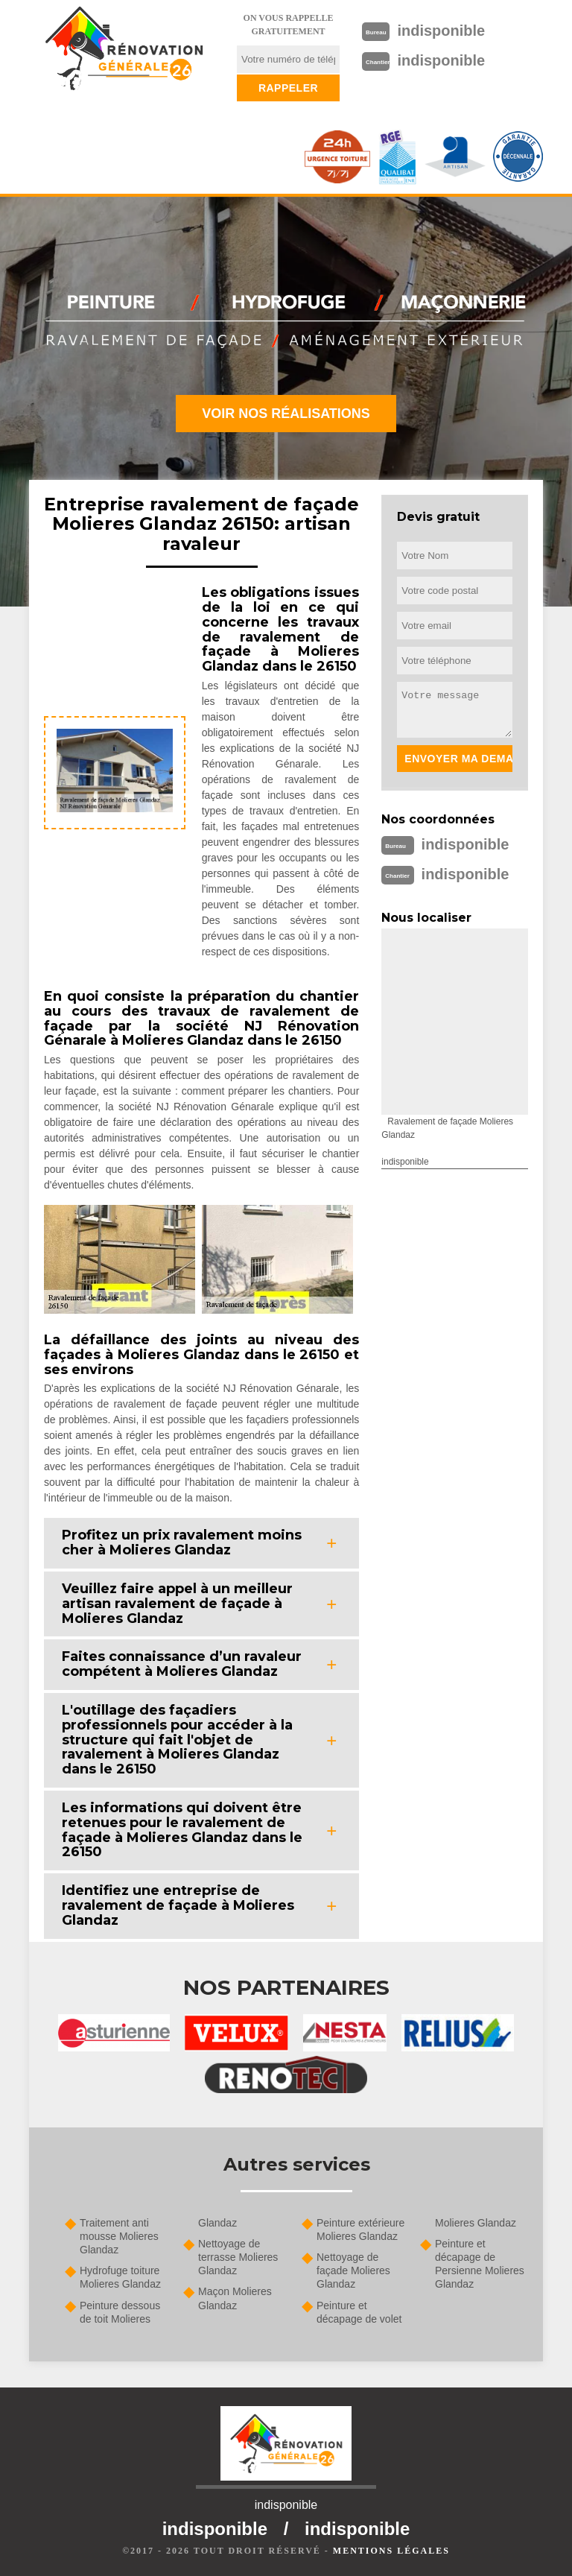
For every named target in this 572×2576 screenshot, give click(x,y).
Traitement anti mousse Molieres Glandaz (119, 2236)
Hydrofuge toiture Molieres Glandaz (120, 2277)
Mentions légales (391, 2550)
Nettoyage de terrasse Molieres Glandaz (238, 2257)
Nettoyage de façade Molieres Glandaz (353, 2270)
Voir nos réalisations (286, 413)
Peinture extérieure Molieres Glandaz (360, 2229)
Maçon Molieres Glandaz (235, 2298)
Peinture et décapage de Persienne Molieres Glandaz (479, 2264)
